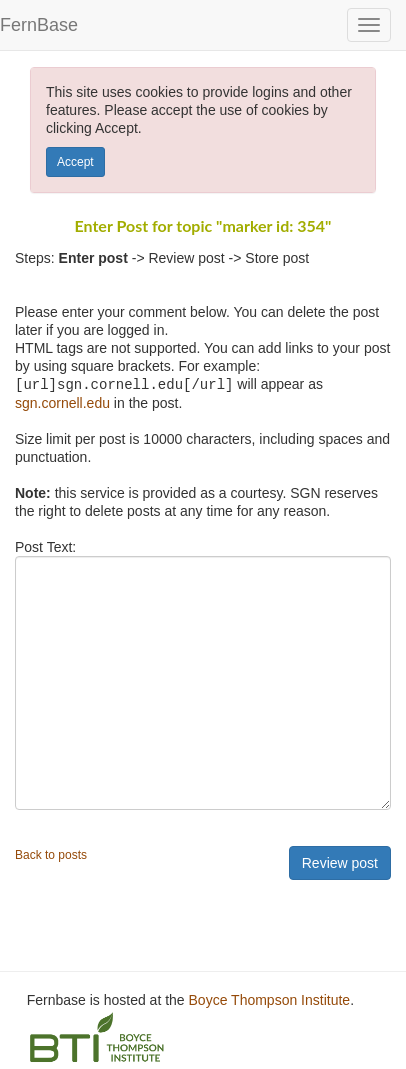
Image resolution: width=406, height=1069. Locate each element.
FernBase (39, 25)
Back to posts (51, 854)
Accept (75, 162)
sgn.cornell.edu (62, 402)
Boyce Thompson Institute (270, 999)
